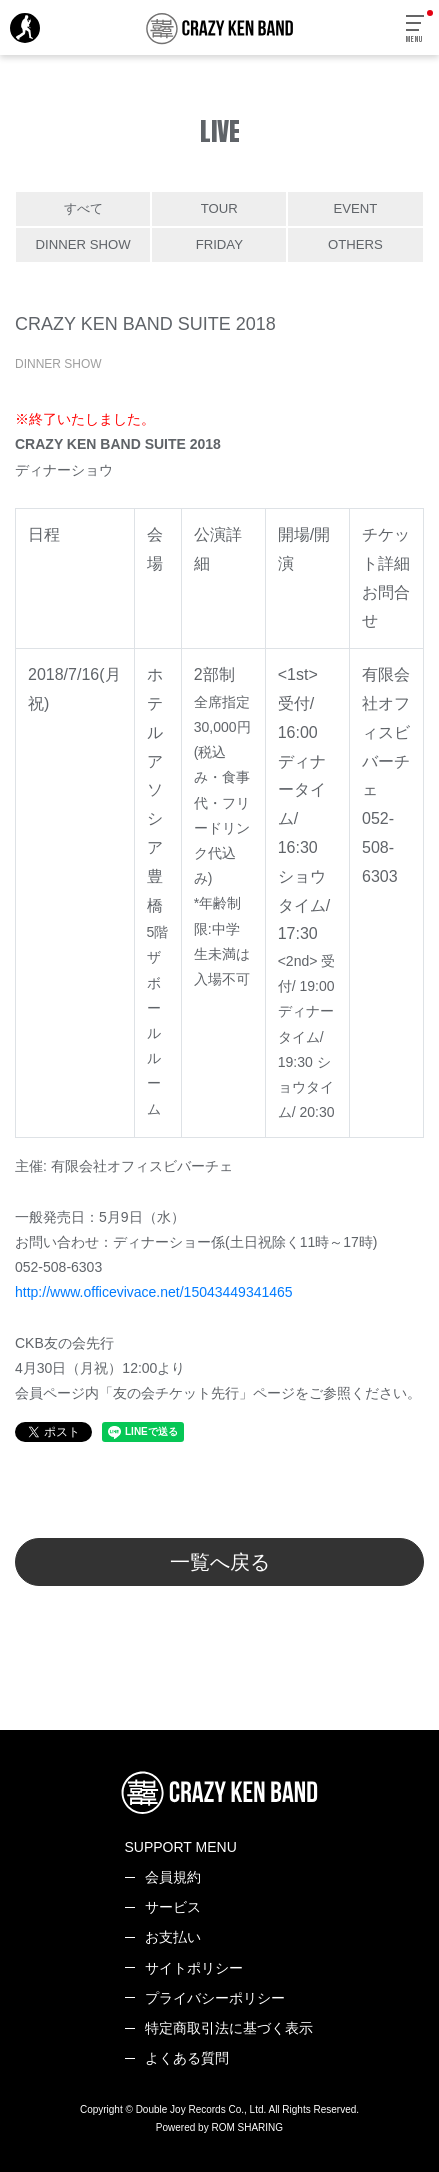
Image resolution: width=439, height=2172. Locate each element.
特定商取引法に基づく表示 (229, 2028)
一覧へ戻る (220, 1562)
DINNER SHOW (83, 244)
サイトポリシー (194, 1968)
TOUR (219, 208)
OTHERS (355, 244)
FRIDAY (219, 244)
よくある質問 (187, 2058)
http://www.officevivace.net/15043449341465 (154, 1292)
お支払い (173, 1937)
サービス (173, 1907)
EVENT (356, 208)
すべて (83, 208)
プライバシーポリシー (215, 1998)
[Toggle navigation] (416, 29)
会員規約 (173, 1877)
